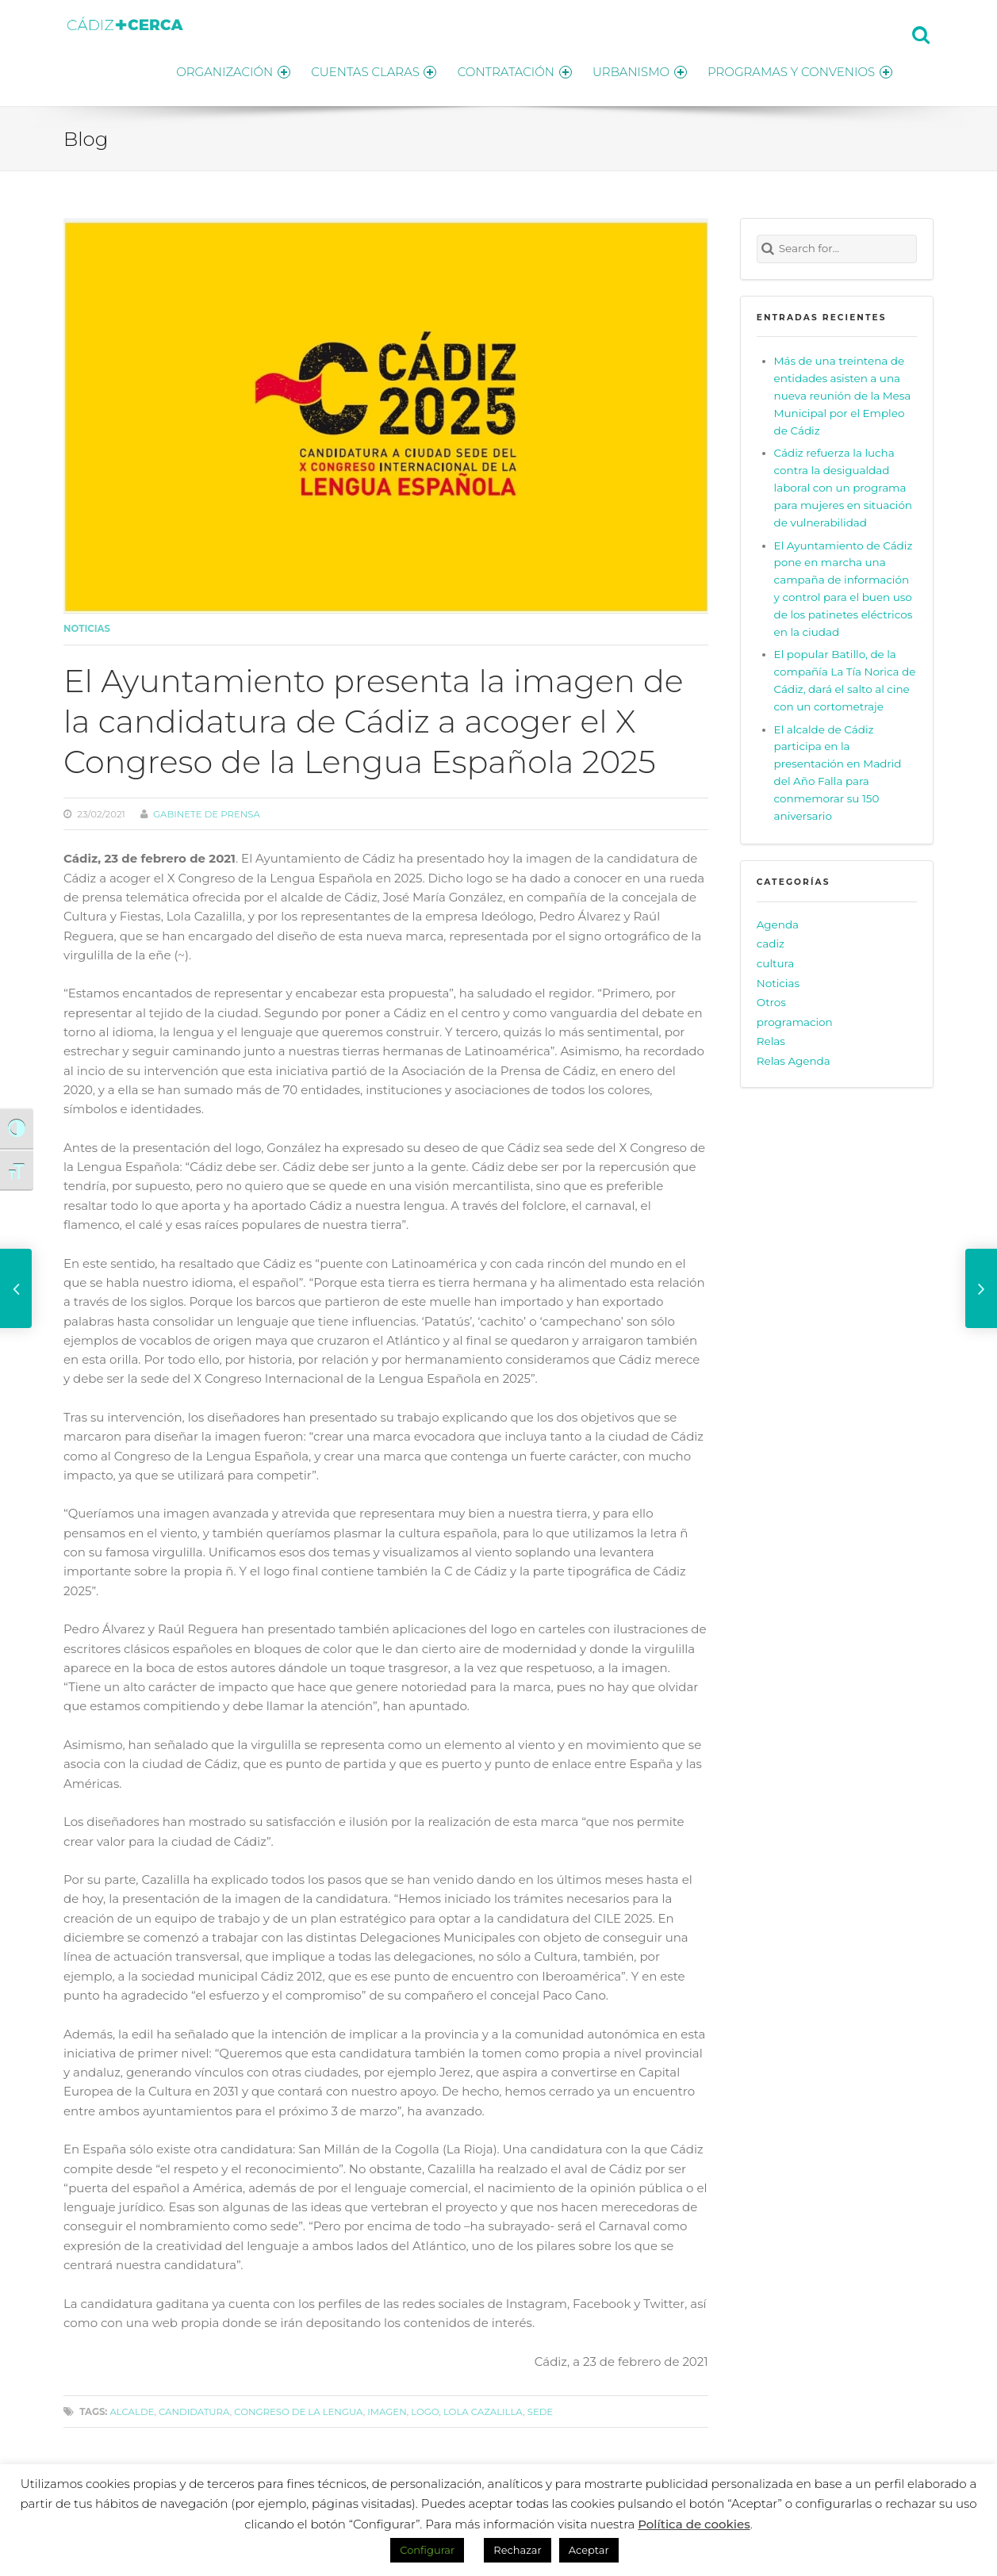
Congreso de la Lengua (298, 2407)
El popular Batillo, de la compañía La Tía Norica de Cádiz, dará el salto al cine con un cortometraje (845, 677)
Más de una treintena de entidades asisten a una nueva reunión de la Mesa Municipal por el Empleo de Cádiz (842, 392)
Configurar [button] (427, 2549)
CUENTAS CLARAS (363, 69)
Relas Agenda (793, 1057)
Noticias (86, 625)
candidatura (194, 2407)
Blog (85, 135)
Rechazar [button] (517, 2549)
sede (540, 2407)
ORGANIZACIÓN (218, 69)
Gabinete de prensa (206, 810)
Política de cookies (694, 2524)
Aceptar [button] (589, 2549)
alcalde (131, 2407)
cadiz (770, 940)
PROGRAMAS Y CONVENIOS (800, 69)
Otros (771, 998)
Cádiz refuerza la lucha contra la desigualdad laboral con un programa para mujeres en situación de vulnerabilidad (843, 484)
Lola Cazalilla (483, 2407)
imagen (386, 2407)
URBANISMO (636, 69)
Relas (771, 1038)
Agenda (778, 920)
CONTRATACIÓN (507, 69)
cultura (776, 959)
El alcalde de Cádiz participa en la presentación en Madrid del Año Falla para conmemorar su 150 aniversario (838, 768)
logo (425, 2407)
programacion (795, 1018)
